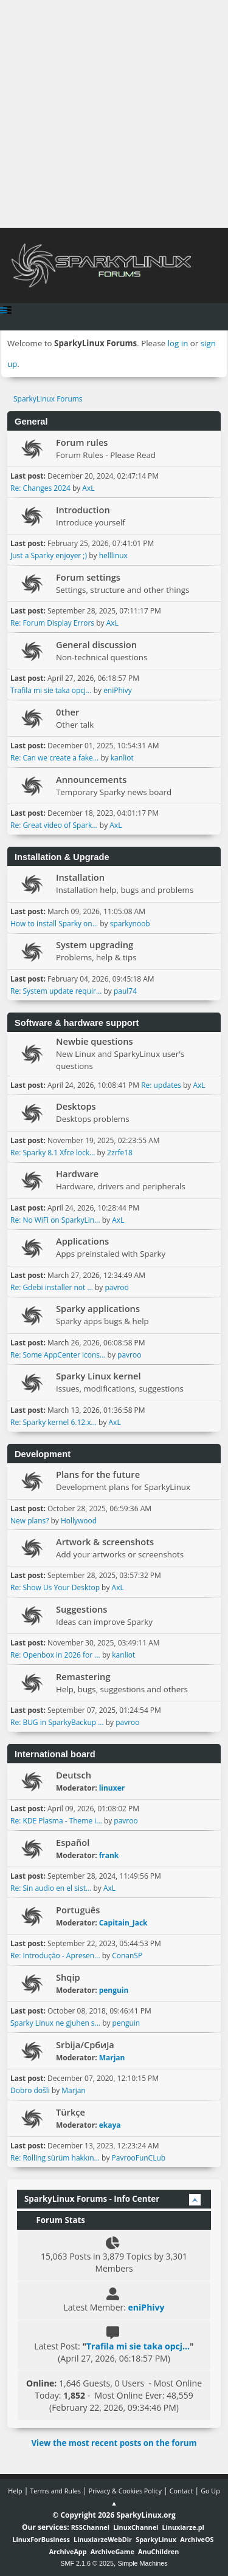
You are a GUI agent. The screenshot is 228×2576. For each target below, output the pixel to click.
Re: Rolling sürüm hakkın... (55, 2158)
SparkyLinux (156, 2539)
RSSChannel (90, 2527)
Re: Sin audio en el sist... (50, 1888)
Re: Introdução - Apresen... (55, 1955)
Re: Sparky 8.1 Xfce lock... (52, 1152)
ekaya (110, 2125)
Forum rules (82, 442)
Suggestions (81, 1609)
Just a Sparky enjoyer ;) (48, 555)
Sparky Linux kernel (98, 1376)
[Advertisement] (114, 114)
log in (178, 343)
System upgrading (94, 944)
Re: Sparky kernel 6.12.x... (53, 1422)
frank (109, 1855)
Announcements (91, 779)
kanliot (122, 758)
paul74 (125, 991)
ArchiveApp (68, 2551)
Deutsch (73, 1775)
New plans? (29, 1520)
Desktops (76, 1106)
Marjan (112, 2057)
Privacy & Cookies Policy (125, 2490)
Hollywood (79, 1520)
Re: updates (161, 1085)
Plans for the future (98, 1474)
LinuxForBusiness (40, 2539)
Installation (80, 877)
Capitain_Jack (123, 1923)
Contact (181, 2490)
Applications (82, 1241)
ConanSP (127, 1955)
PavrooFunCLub (139, 2158)
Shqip (68, 1977)
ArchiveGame (112, 2551)
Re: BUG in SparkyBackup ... (57, 1722)
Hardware (77, 1173)
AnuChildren (158, 2551)
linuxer (112, 1788)
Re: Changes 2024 (40, 488)
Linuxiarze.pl (183, 2527)
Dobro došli (30, 2090)
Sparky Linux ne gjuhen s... (55, 2023)
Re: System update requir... (56, 991)
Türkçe (70, 2112)
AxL (88, 488)
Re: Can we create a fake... (54, 758)
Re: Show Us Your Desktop (55, 1587)
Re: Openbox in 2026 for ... (55, 1655)
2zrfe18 (120, 1152)
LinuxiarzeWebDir (103, 2539)
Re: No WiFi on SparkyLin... (55, 1220)
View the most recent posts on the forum (113, 2443)
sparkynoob (130, 923)
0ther (67, 712)
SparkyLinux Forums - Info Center (91, 2198)
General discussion (96, 644)
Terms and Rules (55, 2490)
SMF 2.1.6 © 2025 (87, 2563)
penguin (114, 1990)
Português (78, 1910)
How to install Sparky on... (54, 923)
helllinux (113, 555)
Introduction (83, 510)
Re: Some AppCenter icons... (57, 1355)
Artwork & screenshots (105, 1542)
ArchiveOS (196, 2539)
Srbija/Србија (85, 2044)
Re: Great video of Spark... (54, 825)
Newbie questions (94, 1041)
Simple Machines (143, 2563)
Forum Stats (54, 2220)
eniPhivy (117, 690)
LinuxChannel (135, 2527)
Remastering (83, 1676)
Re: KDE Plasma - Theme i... (56, 1821)
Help (15, 2490)
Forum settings (88, 577)
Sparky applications (98, 1308)
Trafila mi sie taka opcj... (51, 690)
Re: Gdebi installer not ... (51, 1287)
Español (72, 1842)
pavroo (116, 1287)
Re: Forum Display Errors (52, 623)
